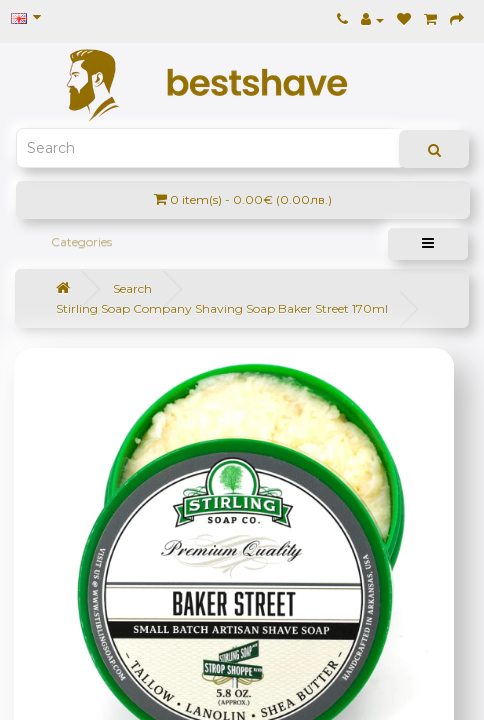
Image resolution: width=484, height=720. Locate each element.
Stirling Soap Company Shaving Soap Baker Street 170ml (222, 308)
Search (132, 288)
